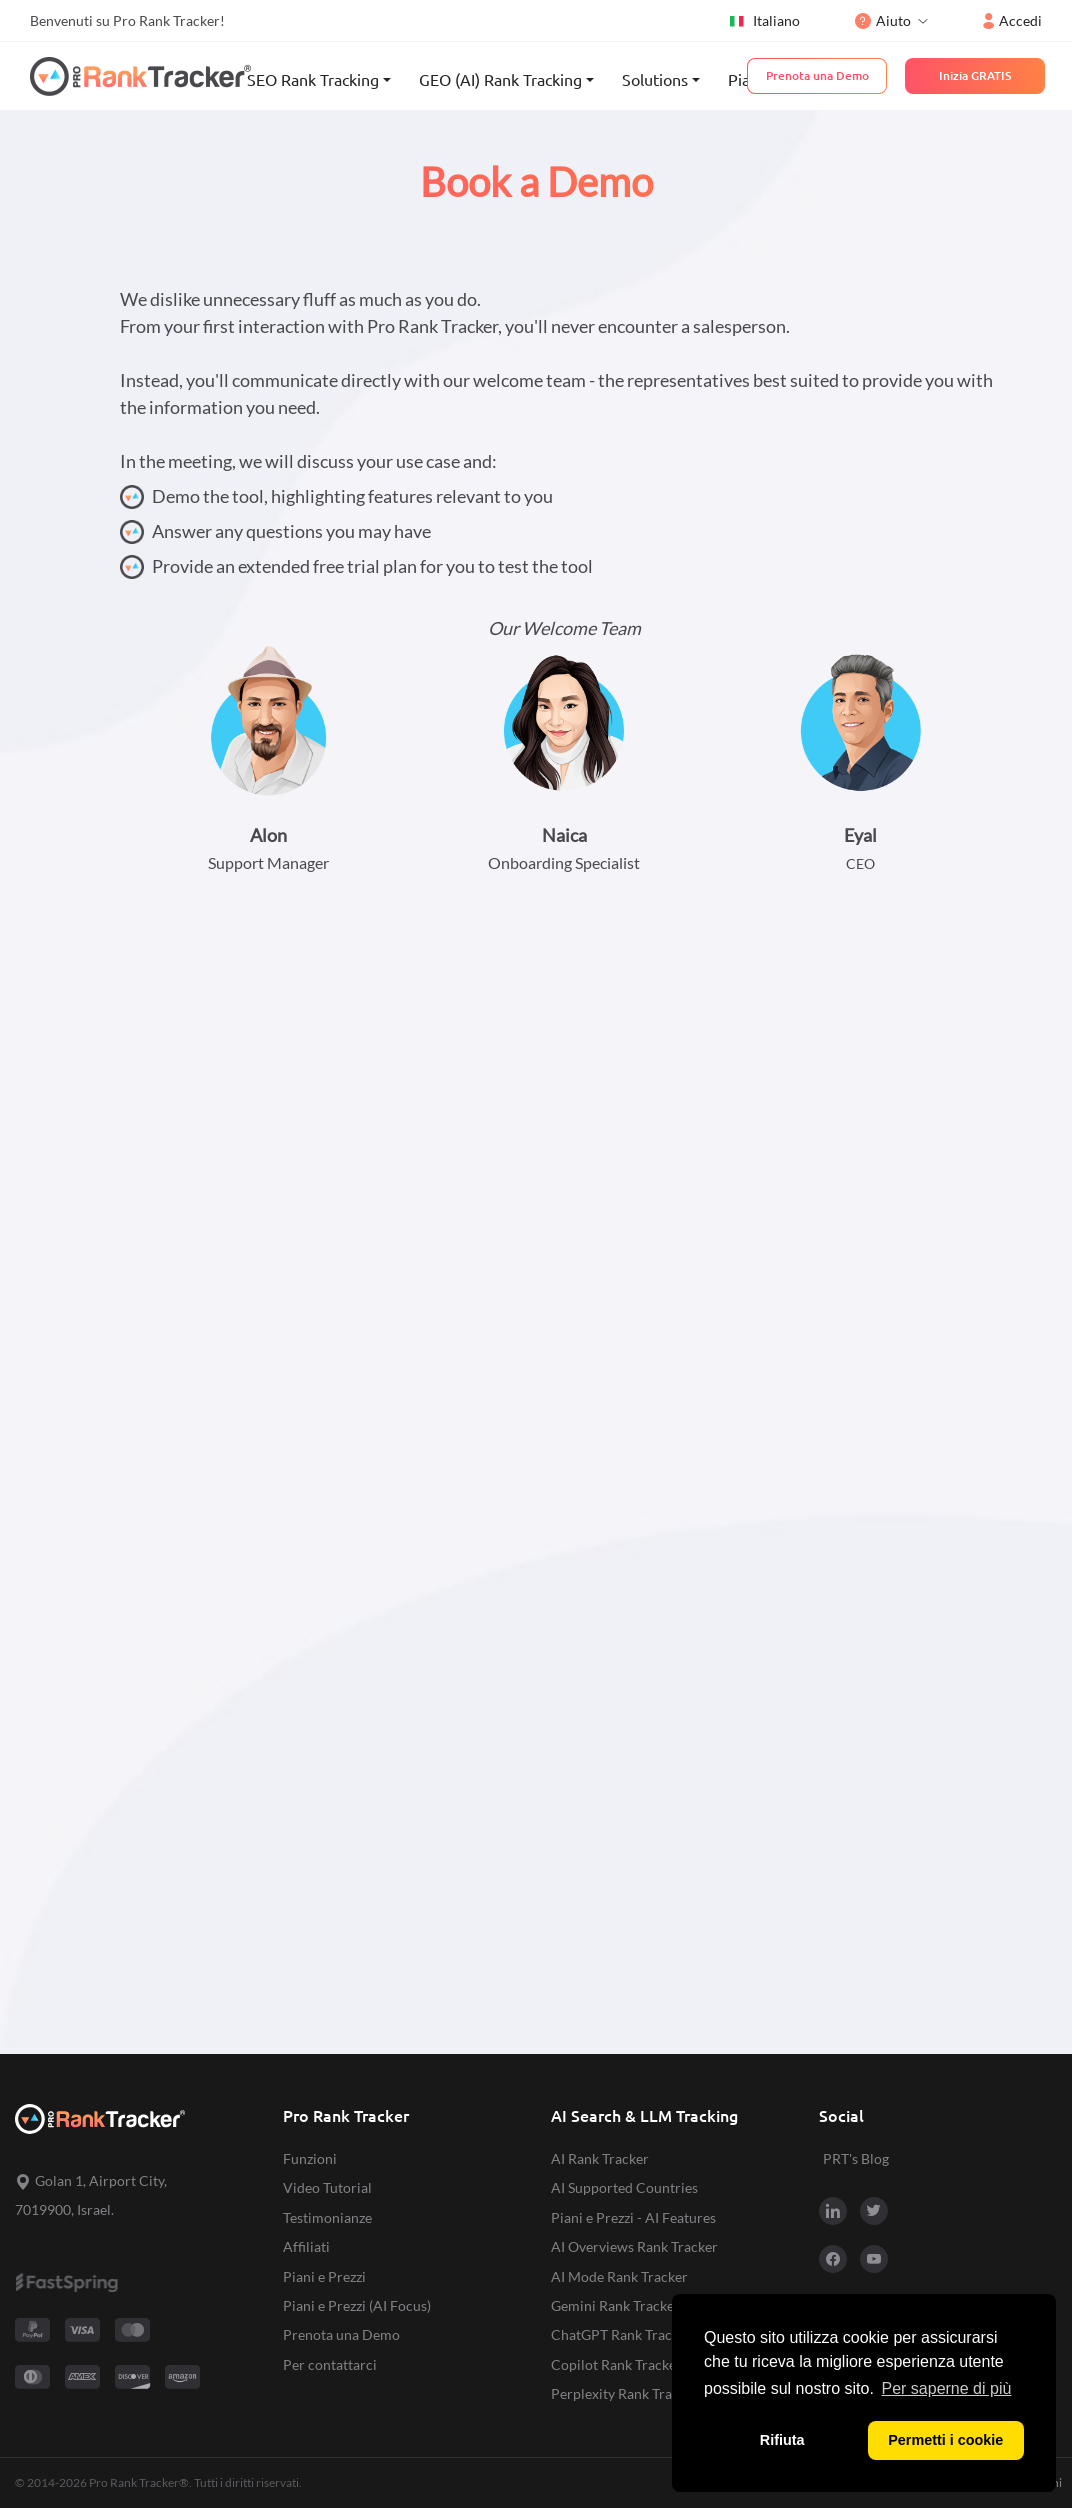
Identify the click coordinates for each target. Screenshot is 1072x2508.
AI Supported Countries (624, 2187)
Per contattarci (330, 2364)
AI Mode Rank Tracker (619, 2276)
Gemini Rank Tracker (615, 2305)
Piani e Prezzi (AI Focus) (357, 2305)
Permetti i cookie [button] (945, 2440)
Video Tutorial (327, 2187)
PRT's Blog (856, 2158)
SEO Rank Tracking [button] (313, 80)
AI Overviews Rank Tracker (634, 2246)
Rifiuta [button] (782, 2440)
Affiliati (306, 2246)
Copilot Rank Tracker (616, 2364)
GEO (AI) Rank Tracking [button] (500, 80)
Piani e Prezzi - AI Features (633, 2217)
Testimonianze (327, 2217)
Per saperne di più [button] (947, 2388)
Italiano (764, 21)
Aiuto (883, 20)
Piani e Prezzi (324, 2276)
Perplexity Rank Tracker (625, 2393)
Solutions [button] (655, 80)
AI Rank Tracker (600, 2158)
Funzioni (310, 2158)
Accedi (1012, 20)
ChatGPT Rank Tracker (621, 2334)
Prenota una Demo (341, 2334)
